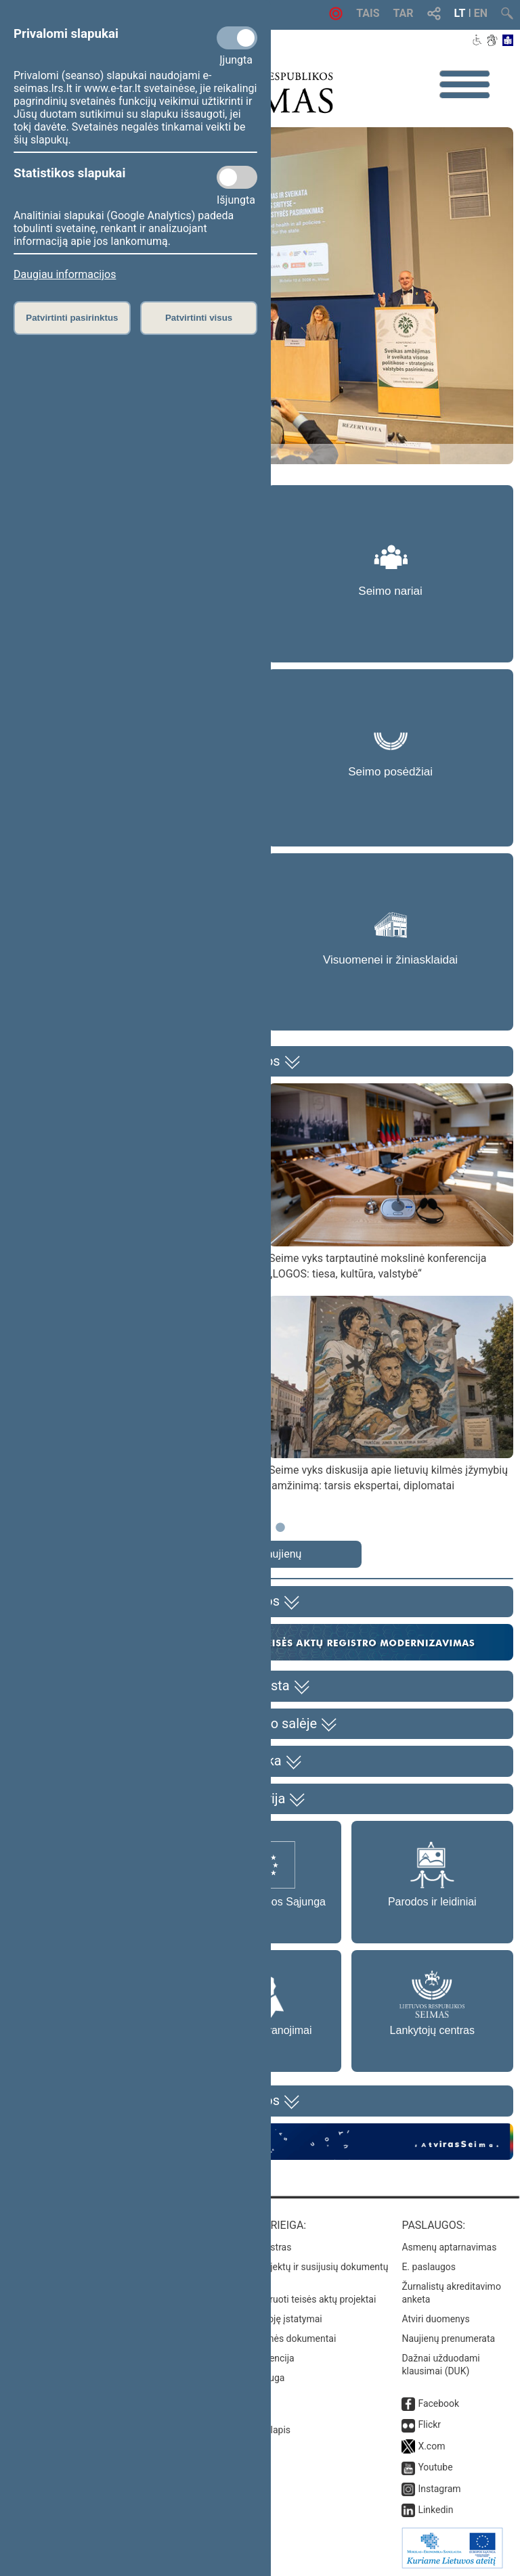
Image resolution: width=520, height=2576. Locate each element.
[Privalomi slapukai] (237, 37)
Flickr (429, 2424)
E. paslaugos (429, 2266)
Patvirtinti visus (198, 318)
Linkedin (435, 2509)
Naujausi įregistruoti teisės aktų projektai (290, 2299)
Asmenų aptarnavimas (449, 2247)
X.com (431, 2446)
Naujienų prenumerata (448, 2338)
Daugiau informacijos (65, 274)
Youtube (435, 2467)
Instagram (439, 2488)
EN (481, 13)
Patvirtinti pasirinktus (72, 318)
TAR (403, 13)
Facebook (438, 2403)
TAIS (367, 13)
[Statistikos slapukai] (237, 177)
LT (460, 13)
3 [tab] (280, 1534)
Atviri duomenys (435, 2318)
